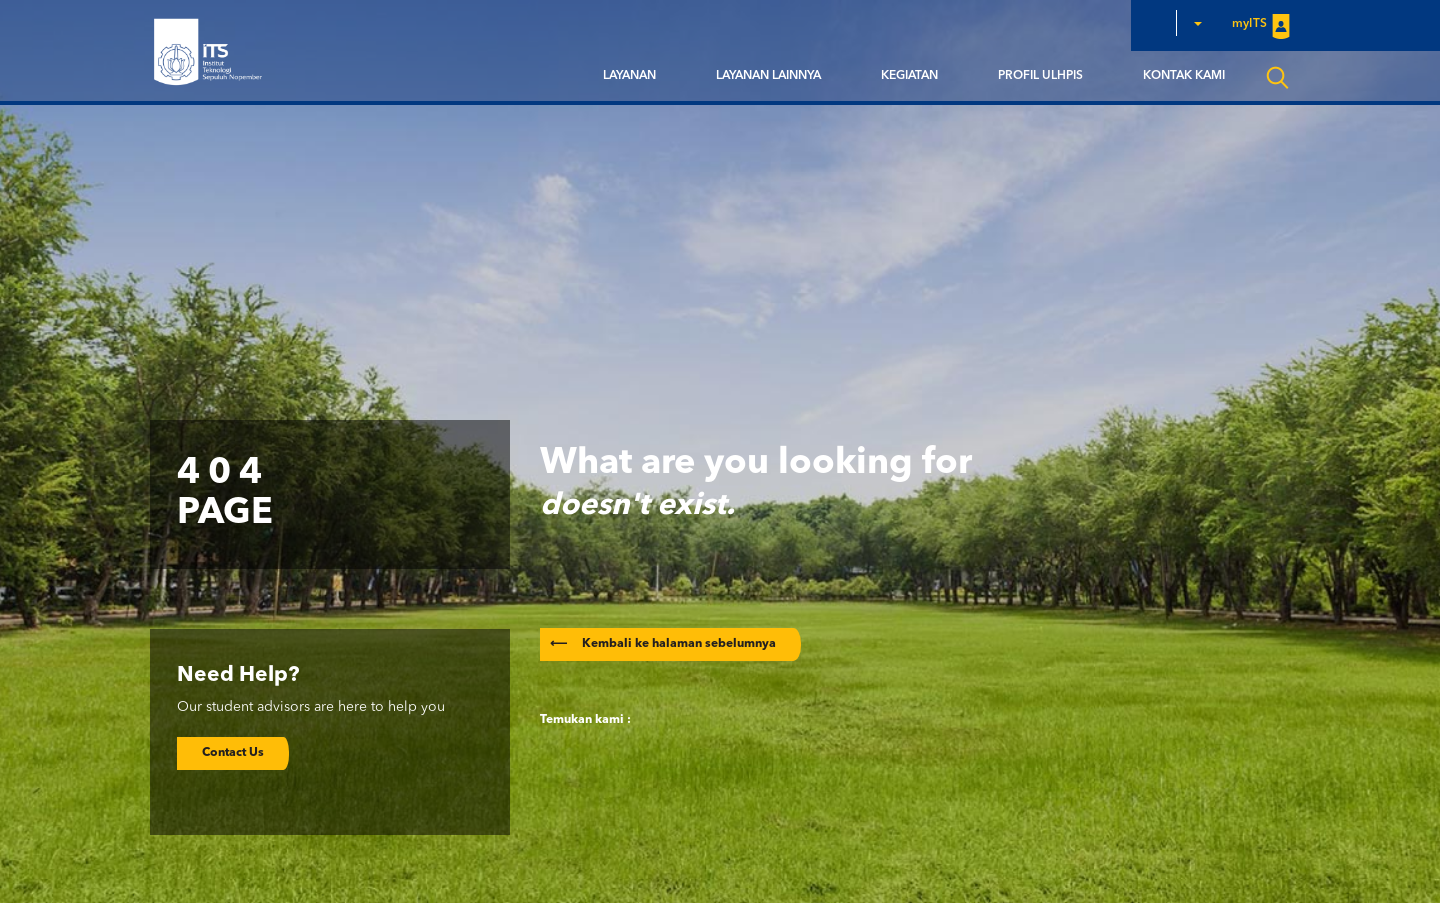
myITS (1261, 25)
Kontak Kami (1184, 76)
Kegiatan (909, 76)
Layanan (629, 76)
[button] (1197, 23)
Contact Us (233, 753)
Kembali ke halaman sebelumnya (663, 644)
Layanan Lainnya (768, 76)
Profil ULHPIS (1040, 76)
